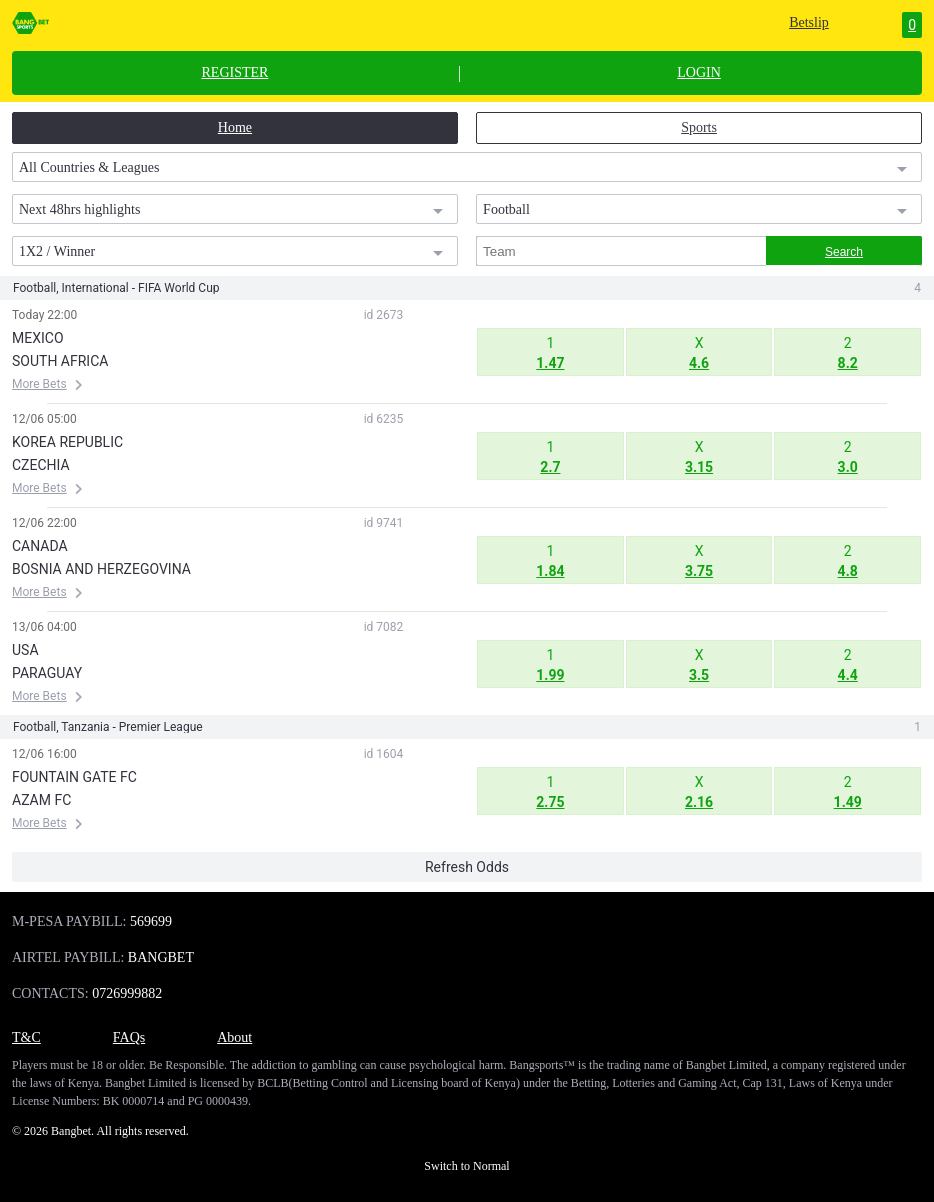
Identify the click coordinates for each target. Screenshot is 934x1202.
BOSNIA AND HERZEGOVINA (101, 569)
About (234, 1037)
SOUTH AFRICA (60, 361)
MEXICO (38, 338)
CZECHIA (41, 465)
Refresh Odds (467, 867)
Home (235, 127)
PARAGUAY (47, 673)
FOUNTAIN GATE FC (74, 777)
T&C (26, 1037)
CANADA (40, 546)
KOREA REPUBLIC (67, 442)
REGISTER (235, 73)
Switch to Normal (466, 1166)
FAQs (129, 1037)
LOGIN (699, 73)
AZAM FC (41, 800)
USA (25, 650)
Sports (699, 127)
